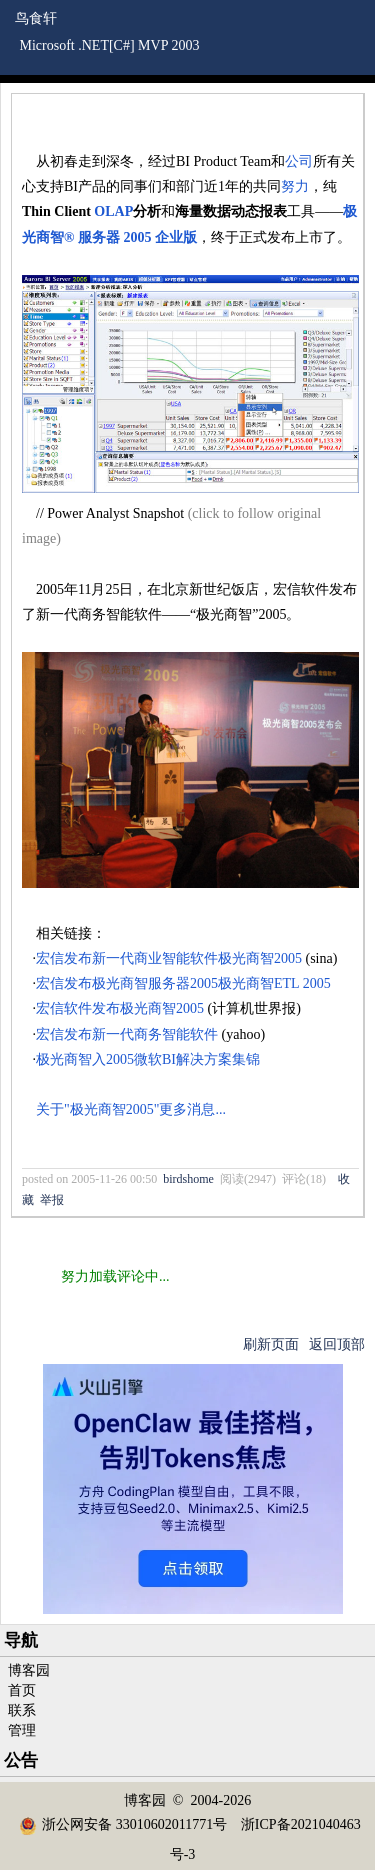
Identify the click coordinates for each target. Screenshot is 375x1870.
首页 (22, 1690)
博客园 (29, 1670)
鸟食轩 (36, 18)
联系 (22, 1710)
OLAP (113, 211)
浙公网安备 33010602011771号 (123, 1824)
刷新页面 (271, 1344)
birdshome (188, 1179)
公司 (299, 161)
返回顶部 (337, 1344)
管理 (22, 1730)
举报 (52, 1200)
